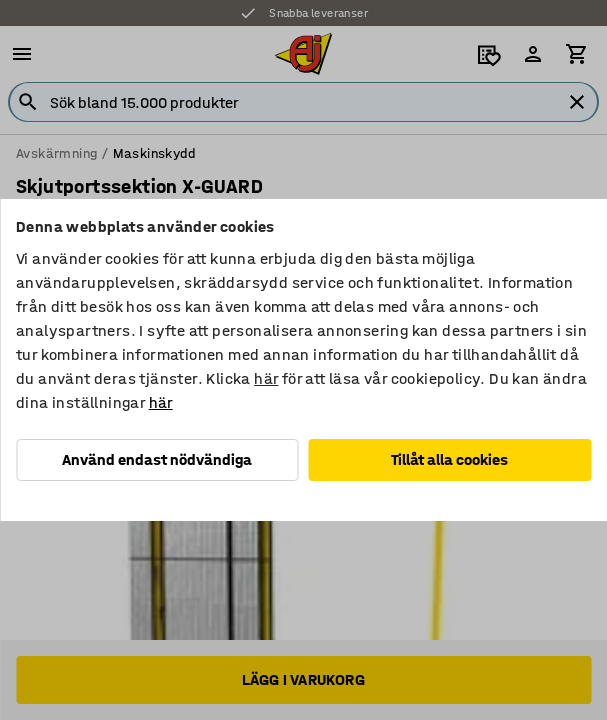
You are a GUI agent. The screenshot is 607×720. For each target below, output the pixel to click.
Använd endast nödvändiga (157, 459)
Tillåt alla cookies (449, 459)
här (266, 378)
